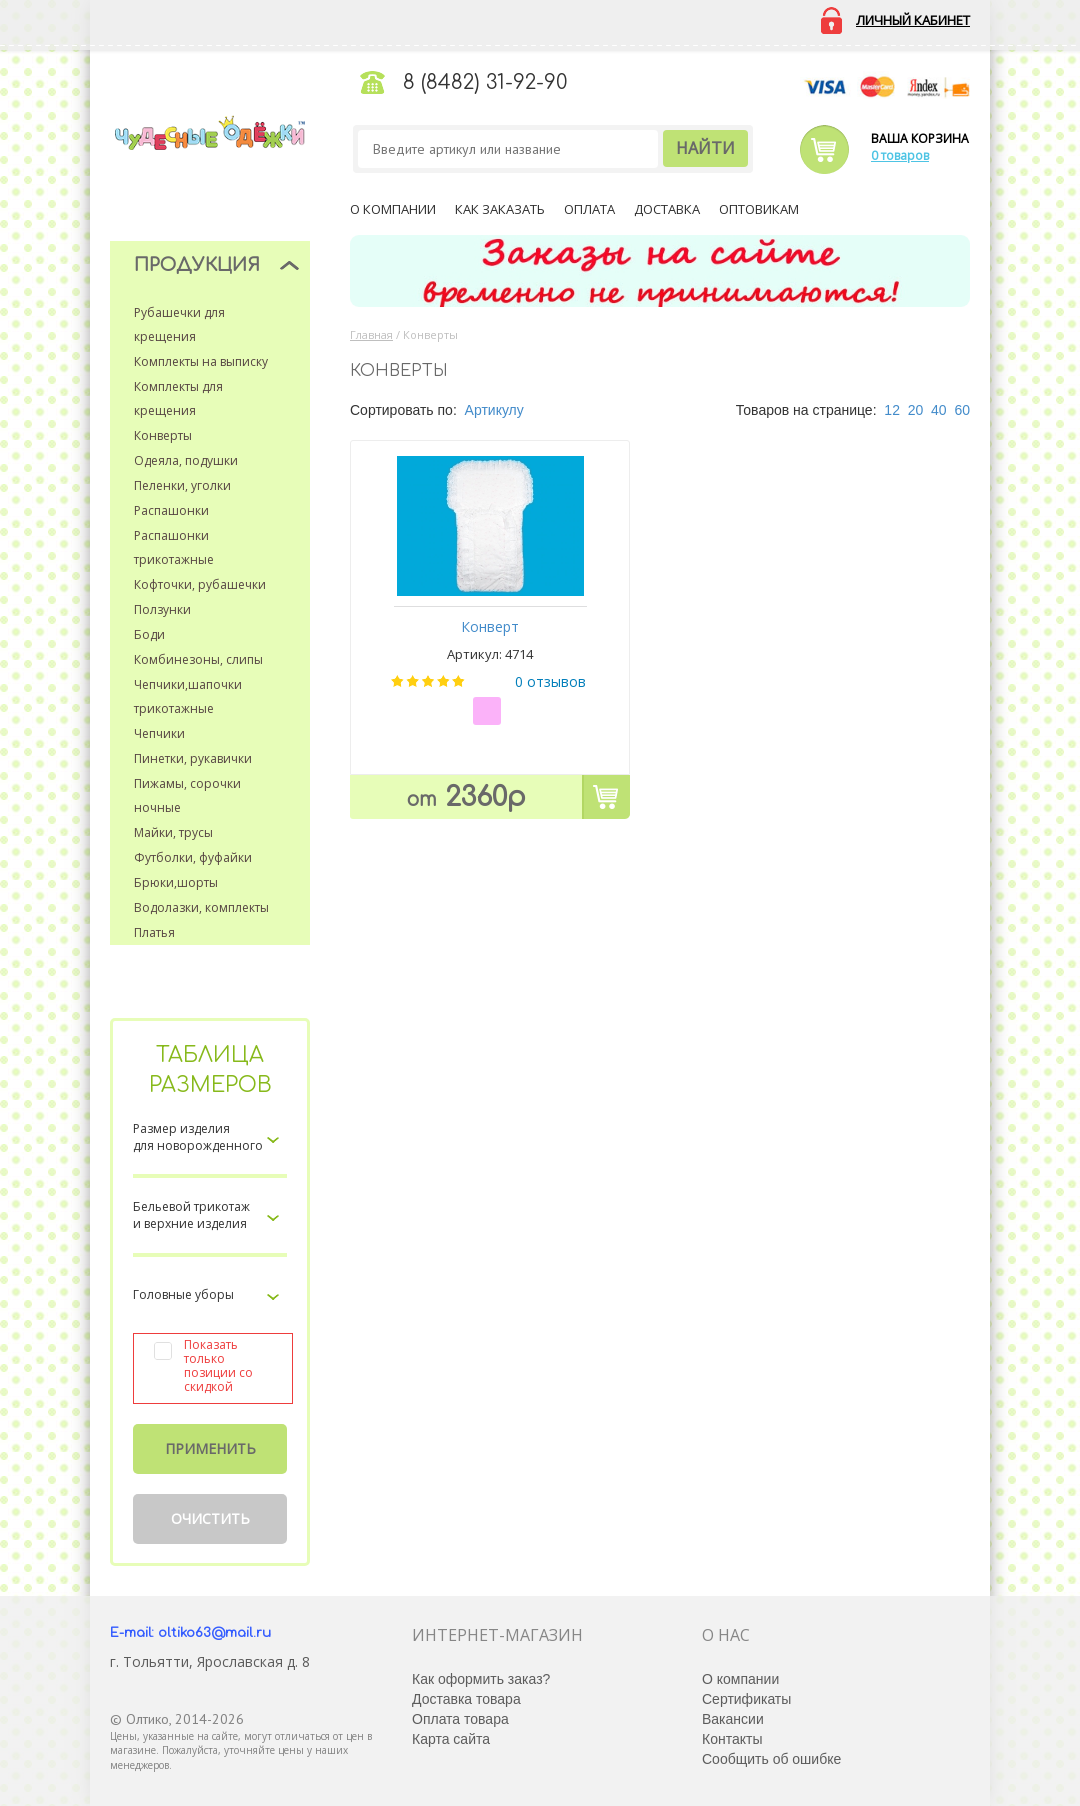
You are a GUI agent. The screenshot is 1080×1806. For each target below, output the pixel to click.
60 (962, 410)
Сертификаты (746, 1699)
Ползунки (162, 609)
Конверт (490, 626)
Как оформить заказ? (481, 1679)
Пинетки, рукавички (193, 758)
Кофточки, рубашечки (200, 584)
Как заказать (500, 209)
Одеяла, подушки (186, 460)
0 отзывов (550, 681)
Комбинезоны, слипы (198, 659)
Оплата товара (460, 1719)
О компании (393, 209)
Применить (210, 1448)
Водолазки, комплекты (201, 907)
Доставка (667, 209)
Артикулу (494, 410)
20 (916, 410)
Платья (154, 932)
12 (892, 410)
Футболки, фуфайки (193, 857)
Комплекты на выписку (201, 361)
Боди (149, 634)
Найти (705, 148)
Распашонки (171, 510)
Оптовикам (759, 209)
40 (939, 410)
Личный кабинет (913, 20)
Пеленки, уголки (182, 485)
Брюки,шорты (176, 882)
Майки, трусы (173, 832)
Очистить (210, 1518)
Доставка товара (466, 1699)
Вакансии (733, 1719)
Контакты (732, 1739)
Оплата (589, 209)
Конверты (163, 435)
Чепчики (159, 733)
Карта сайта (451, 1739)
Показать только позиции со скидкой (218, 1366)
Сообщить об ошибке (771, 1759)
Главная (371, 334)
